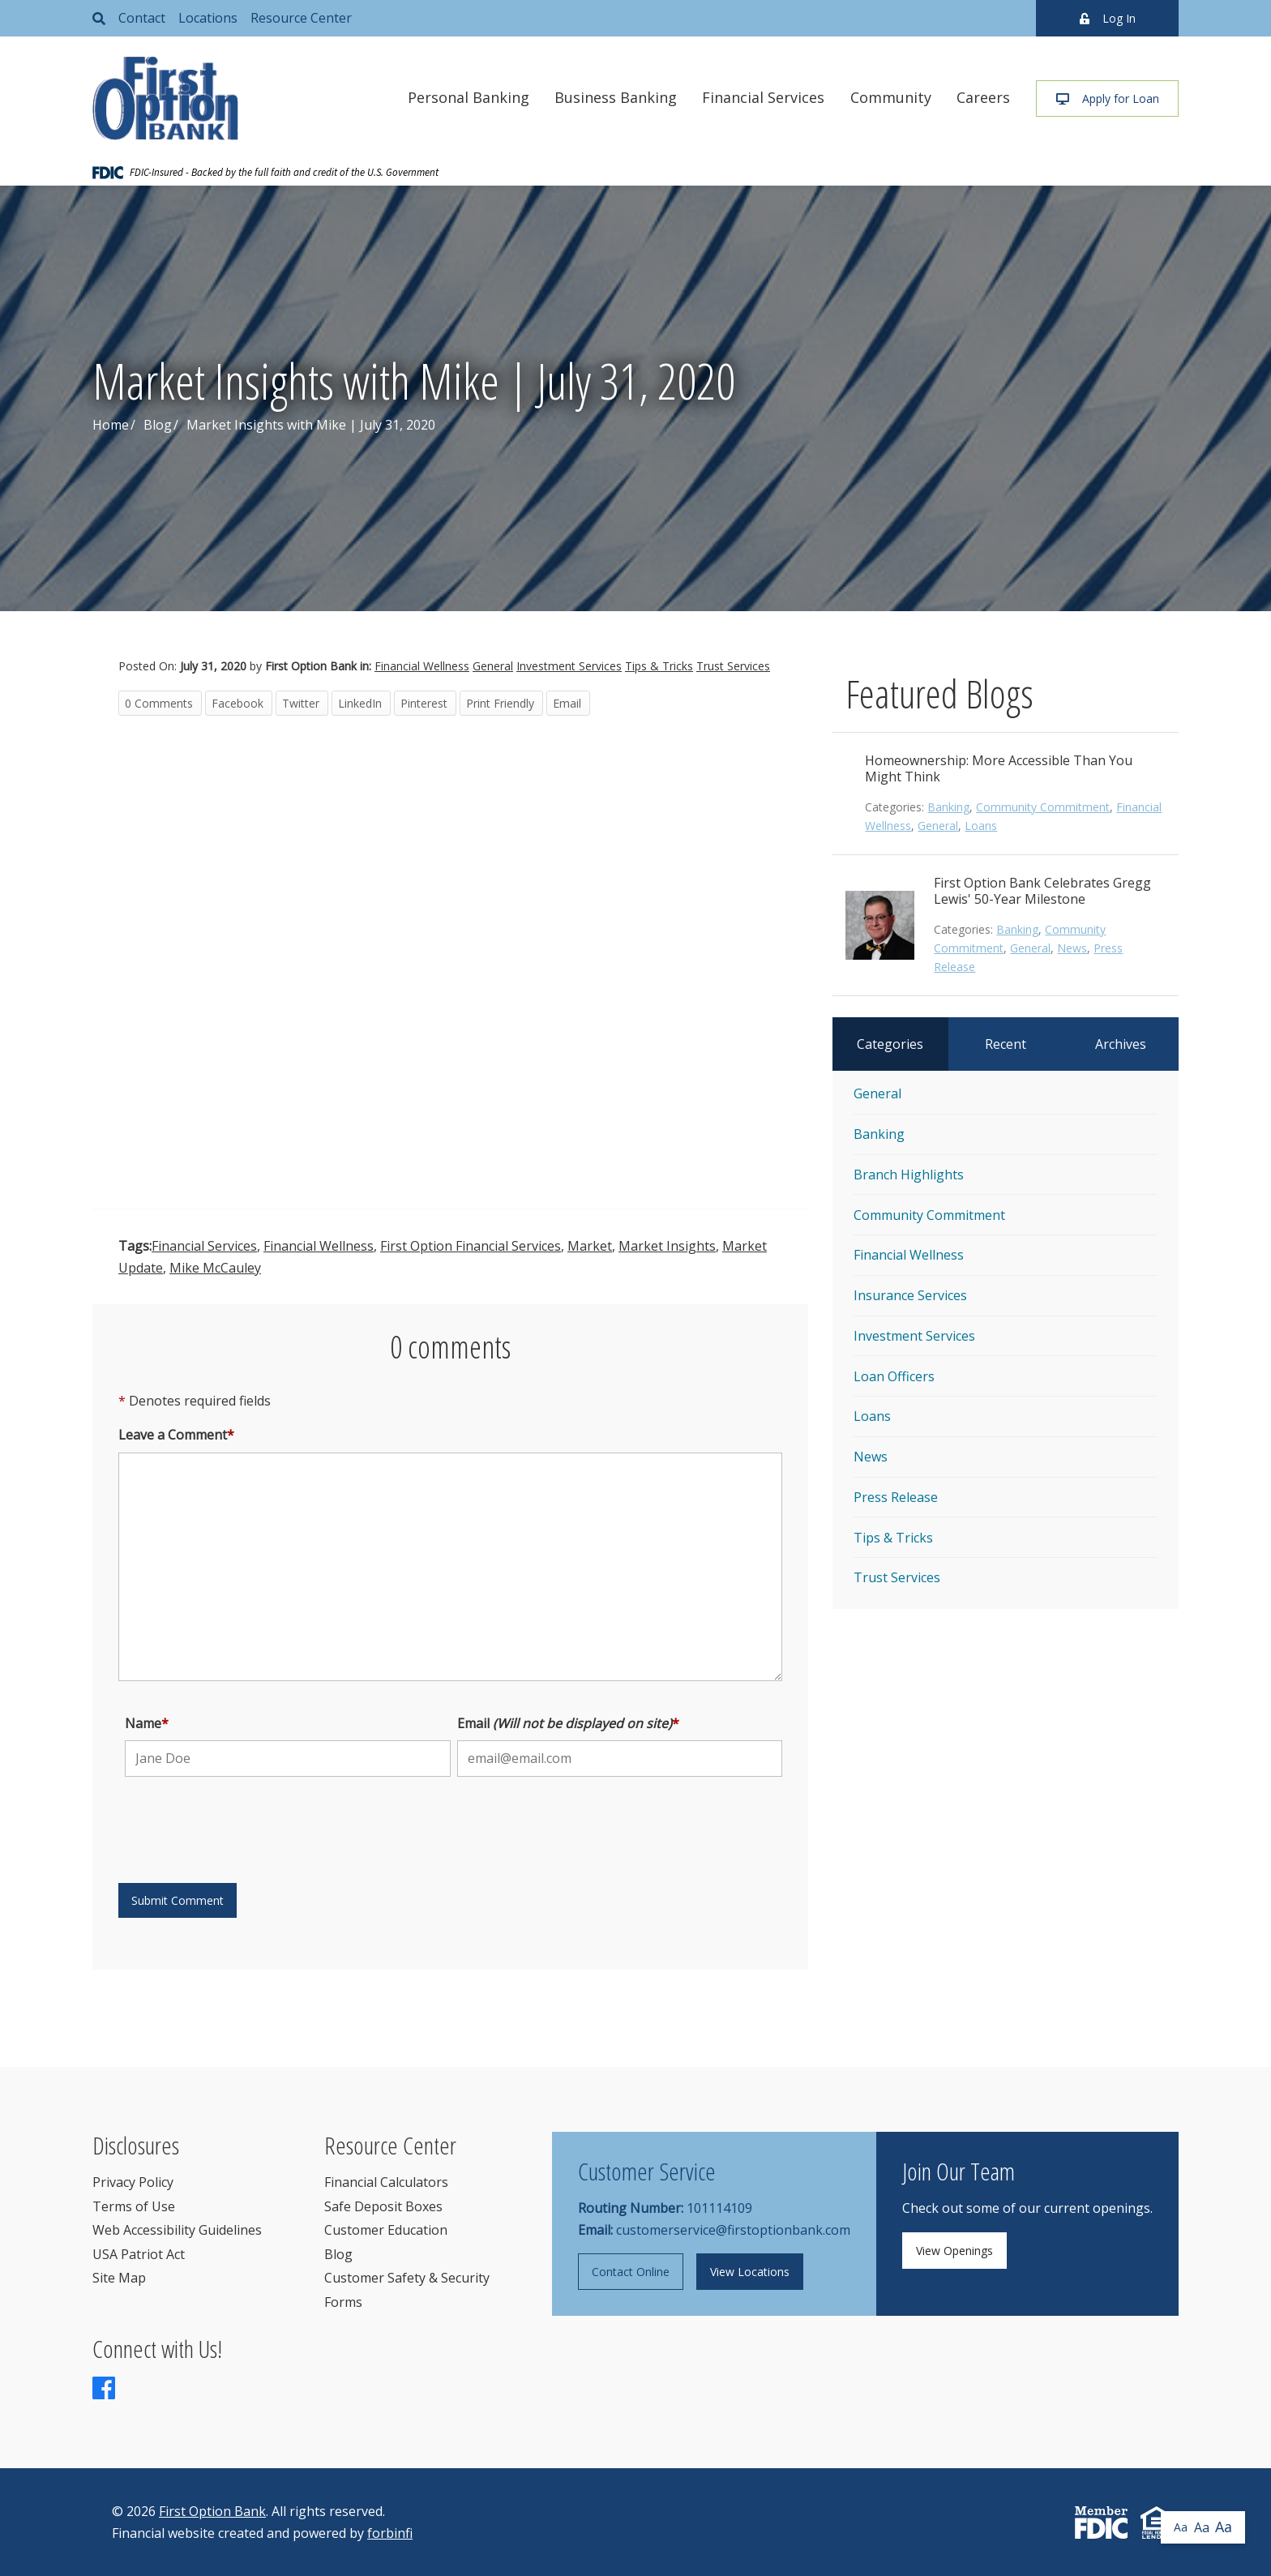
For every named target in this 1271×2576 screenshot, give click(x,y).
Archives (1120, 1044)
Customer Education (385, 2230)
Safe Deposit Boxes (383, 2206)
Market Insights (667, 1246)
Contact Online (631, 2271)
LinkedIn (360, 703)
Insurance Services (910, 1295)
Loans (981, 825)
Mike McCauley (215, 1268)
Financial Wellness (421, 666)
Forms (343, 2302)
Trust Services (733, 666)
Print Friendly (500, 703)
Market (589, 1246)
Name (147, 1723)
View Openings (954, 2250)
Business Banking (615, 97)
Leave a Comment (176, 1435)
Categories (890, 1044)
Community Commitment (1043, 807)
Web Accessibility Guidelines (177, 2230)
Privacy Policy (132, 2182)
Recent (1005, 1044)
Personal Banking (468, 97)
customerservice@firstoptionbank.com (733, 2230)
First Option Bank (212, 2511)
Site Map (119, 2278)
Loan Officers (894, 1376)
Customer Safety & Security (407, 2278)
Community (890, 97)
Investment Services (569, 666)
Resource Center (301, 18)
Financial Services (763, 97)
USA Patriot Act (138, 2254)
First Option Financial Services (470, 1246)
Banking (948, 807)
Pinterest (423, 703)
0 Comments (159, 703)
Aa (1181, 2527)
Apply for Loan (1107, 98)
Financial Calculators (386, 2182)
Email (567, 703)
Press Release (896, 1497)
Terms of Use (133, 2206)
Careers (983, 97)
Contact (141, 18)
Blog (157, 425)
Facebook (237, 703)
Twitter (300, 703)
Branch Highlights (909, 1174)
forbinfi (390, 2533)
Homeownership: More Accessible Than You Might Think (998, 768)
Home (110, 425)
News (1072, 948)
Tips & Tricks (659, 666)
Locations (208, 18)
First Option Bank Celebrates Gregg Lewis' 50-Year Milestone (1042, 891)
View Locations (750, 2271)
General (493, 666)
